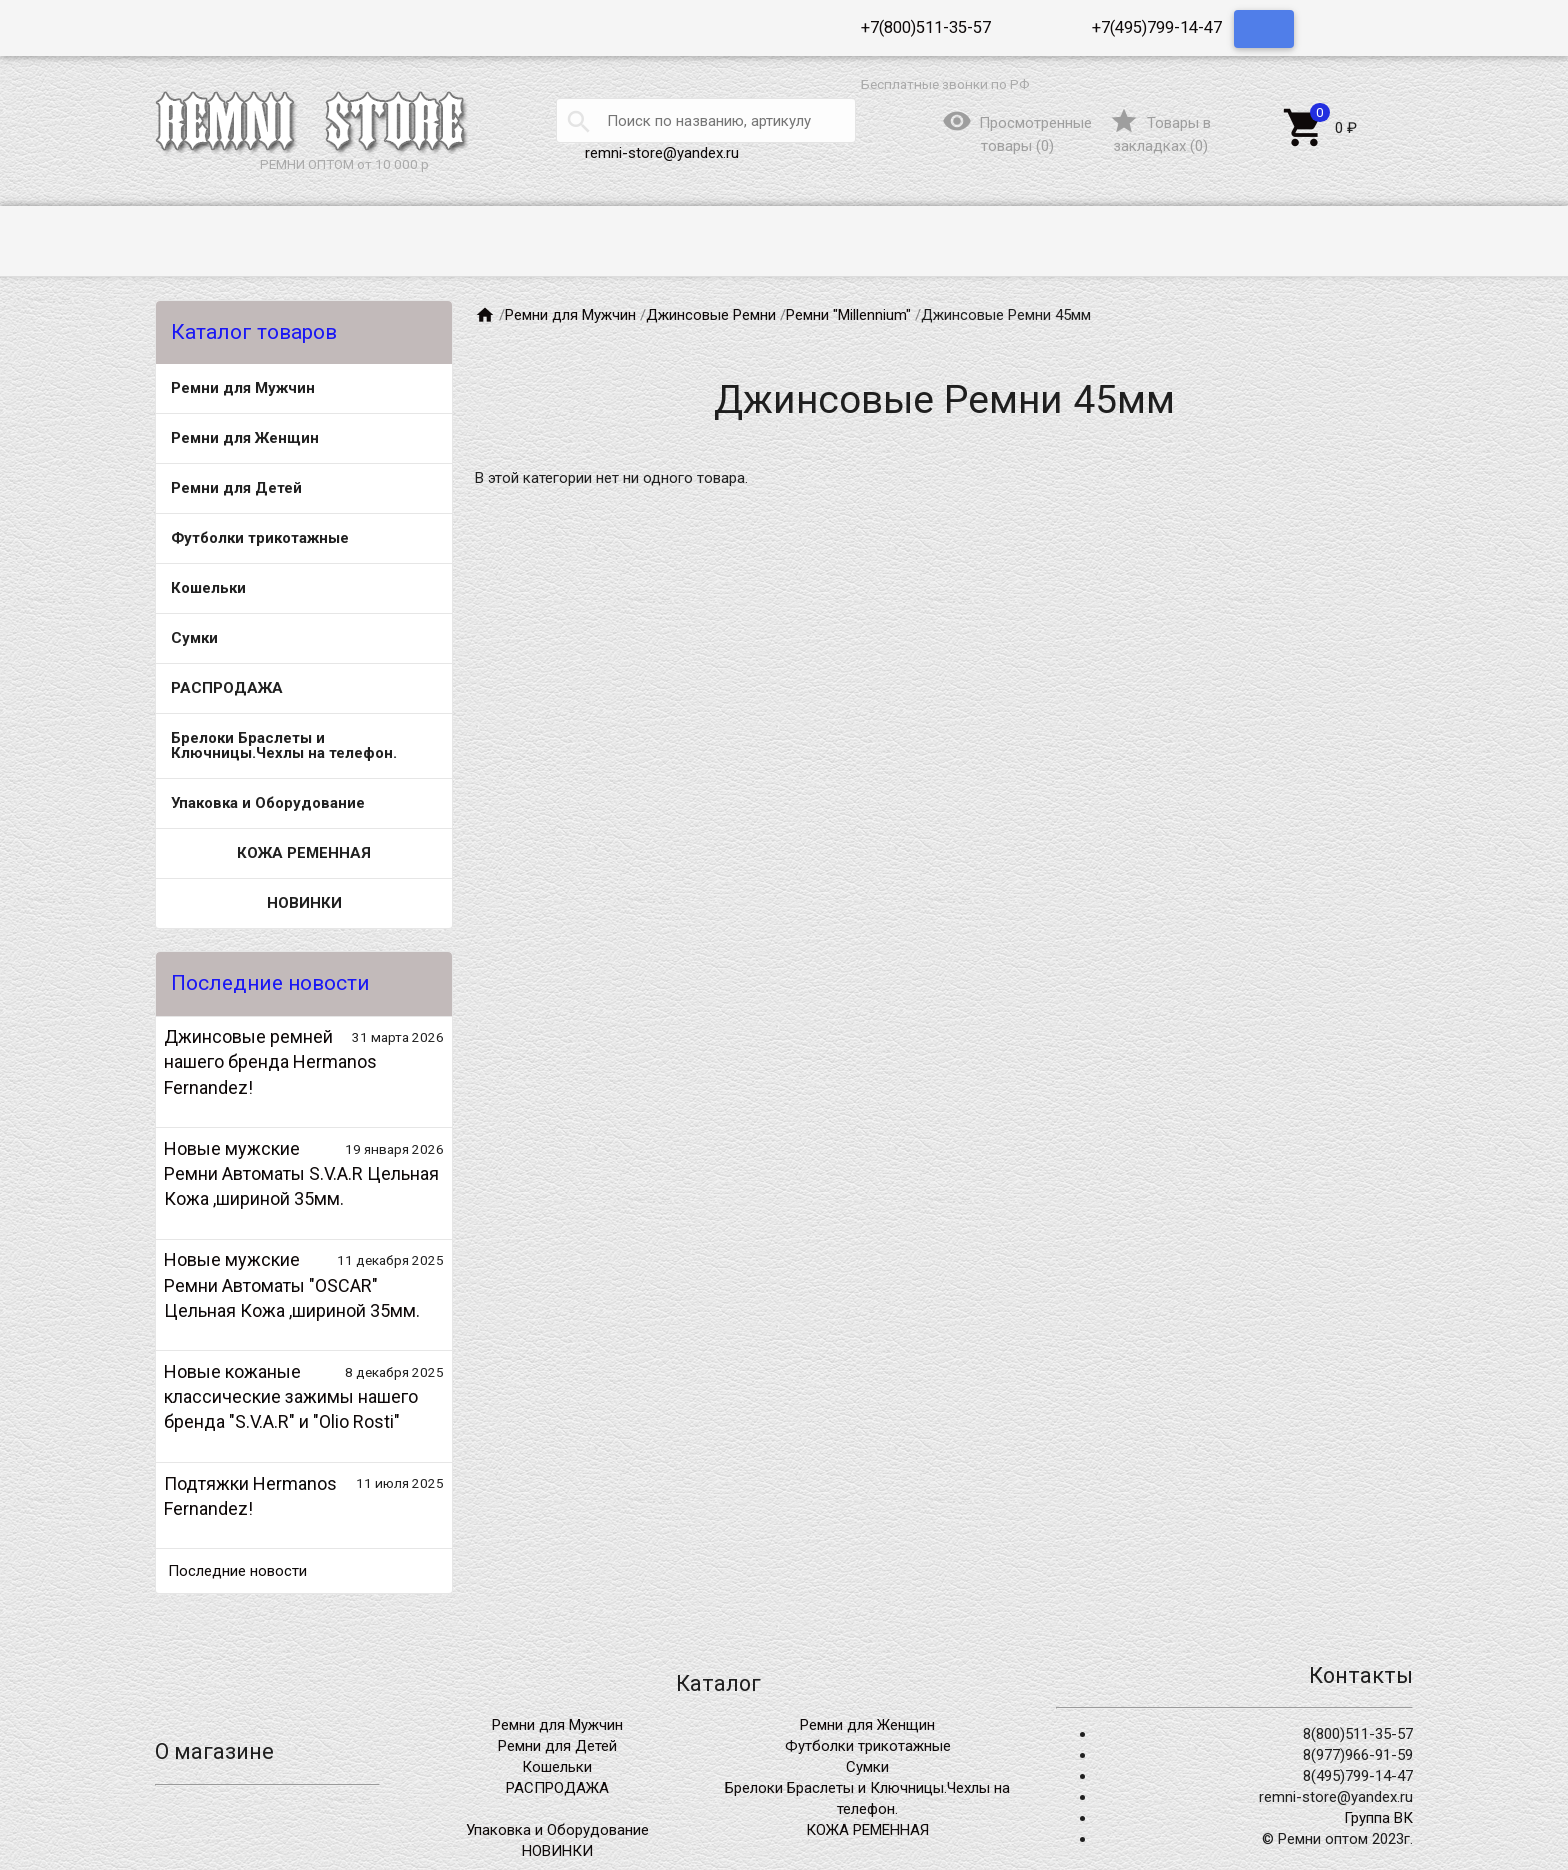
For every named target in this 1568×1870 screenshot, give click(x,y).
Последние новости (237, 1571)
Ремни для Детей (236, 488)
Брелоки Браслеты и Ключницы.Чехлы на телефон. (284, 745)
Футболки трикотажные (260, 538)
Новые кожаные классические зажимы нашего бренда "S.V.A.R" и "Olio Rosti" (291, 1396)
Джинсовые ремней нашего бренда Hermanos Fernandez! (270, 1061)
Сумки (194, 638)
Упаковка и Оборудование (268, 803)
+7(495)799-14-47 (1157, 27)
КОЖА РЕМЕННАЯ (304, 853)
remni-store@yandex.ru (662, 153)
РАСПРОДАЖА (227, 688)
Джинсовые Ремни (711, 315)
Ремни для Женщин (245, 438)
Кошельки (208, 588)
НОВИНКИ (304, 903)
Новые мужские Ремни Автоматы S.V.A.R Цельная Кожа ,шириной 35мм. (301, 1173)
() (1160, 134)
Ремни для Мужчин (243, 388)
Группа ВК (1378, 1818)
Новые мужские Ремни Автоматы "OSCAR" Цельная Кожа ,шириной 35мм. (292, 1284)
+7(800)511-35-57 (926, 27)
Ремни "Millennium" (848, 315)
